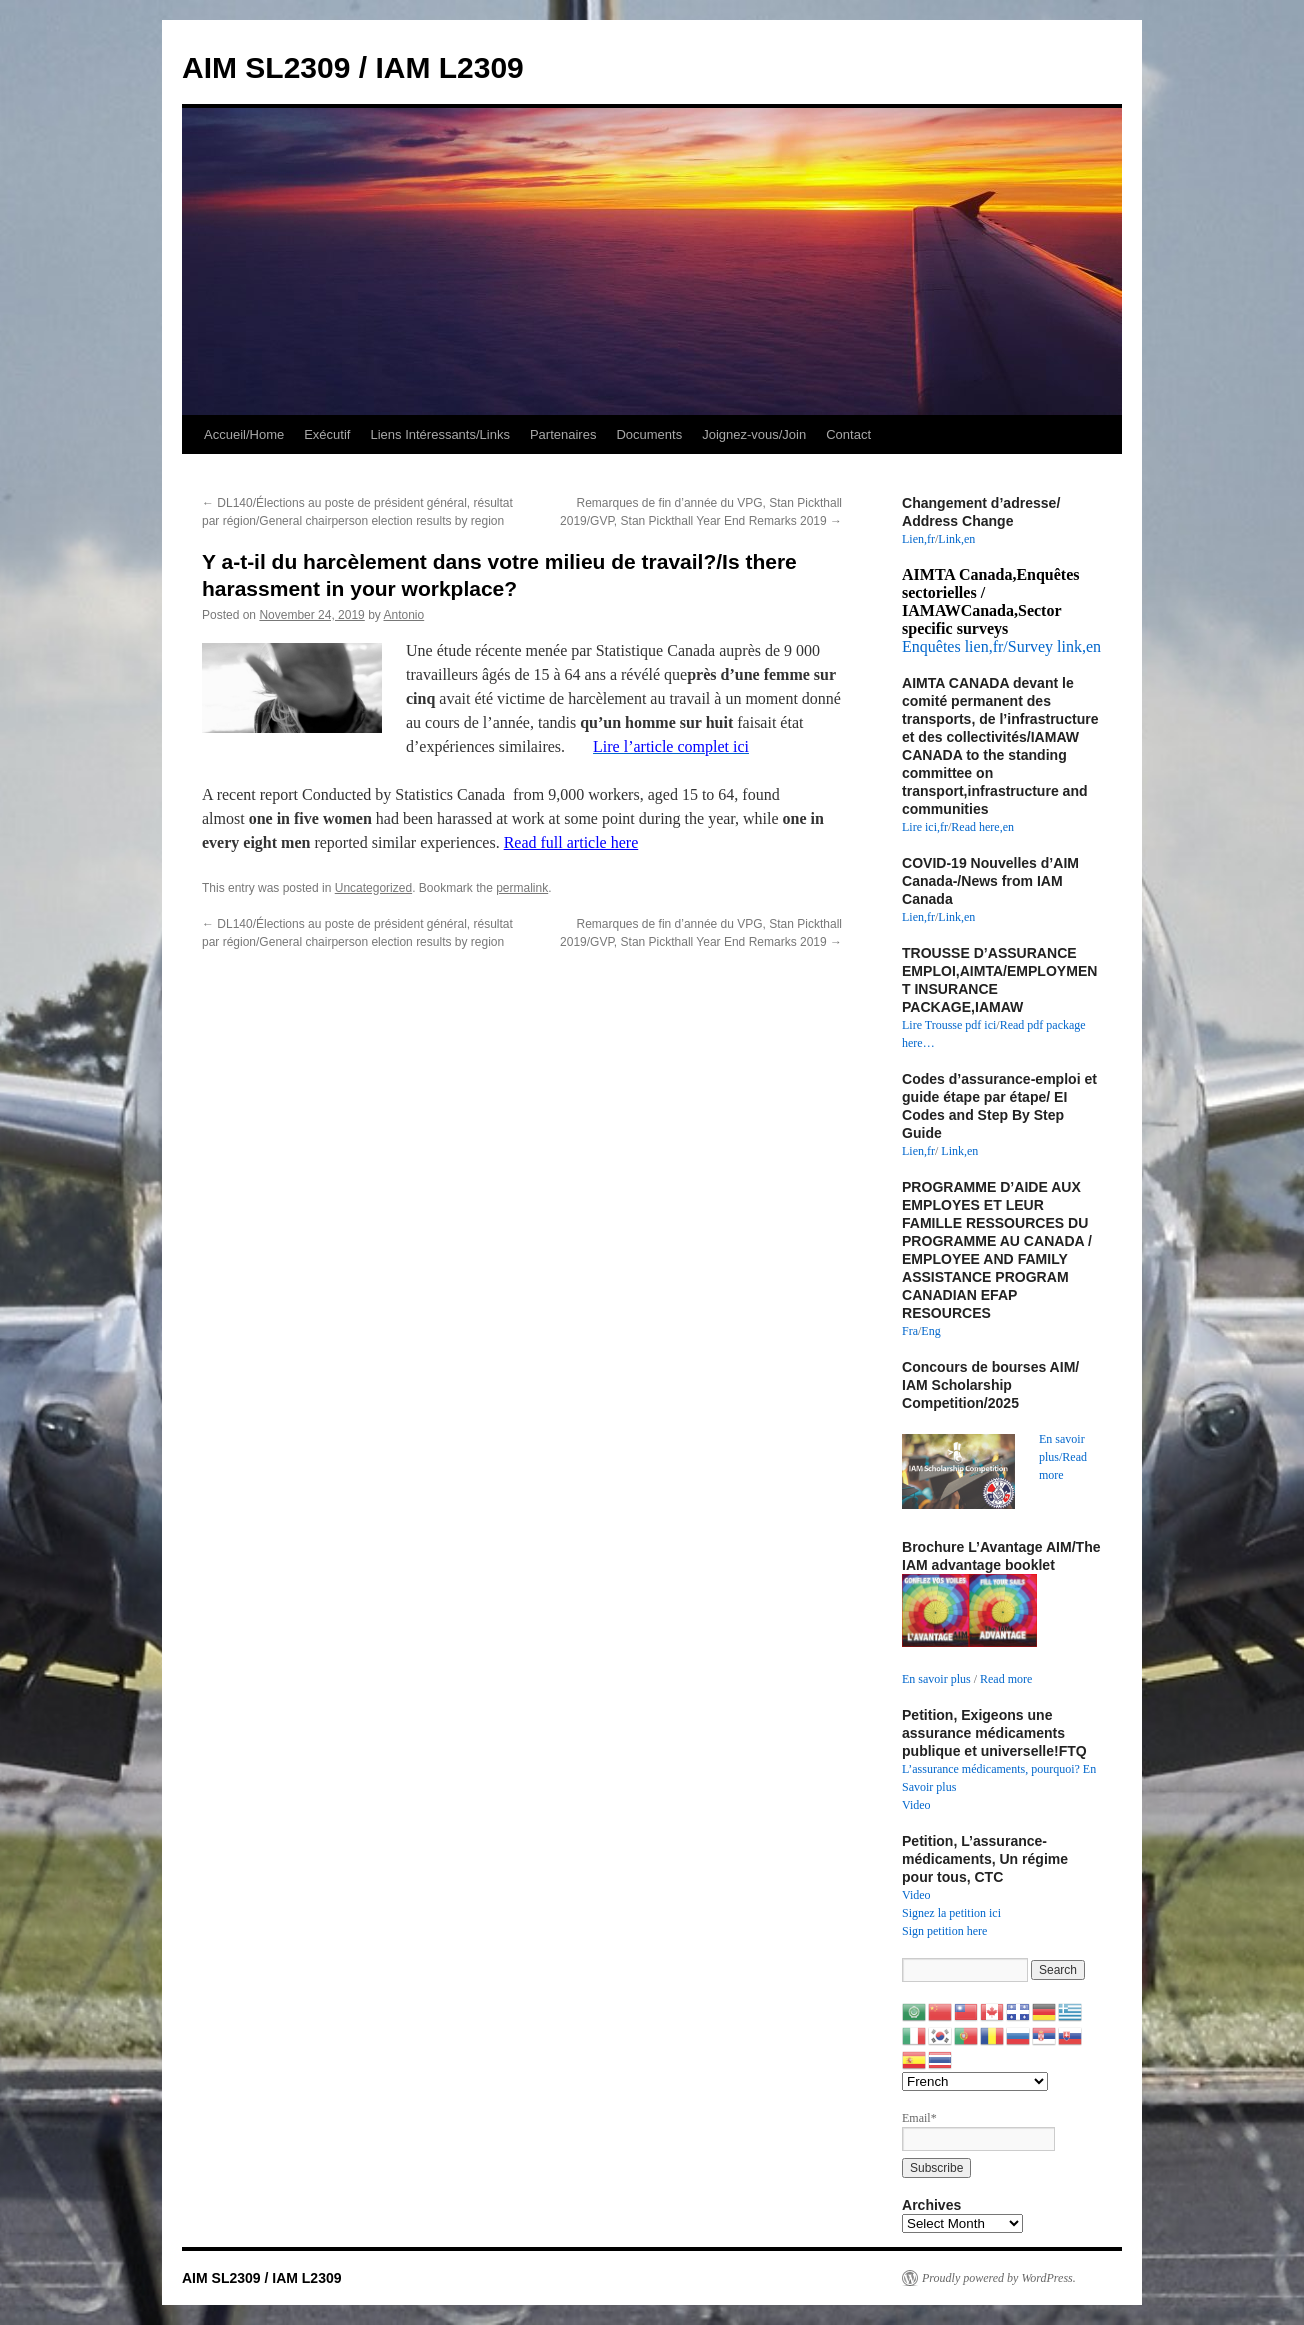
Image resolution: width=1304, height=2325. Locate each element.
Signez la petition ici (951, 1913)
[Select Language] (975, 2081)
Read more (1006, 1679)
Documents (649, 434)
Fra (910, 1331)
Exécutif (327, 434)
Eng (930, 1331)
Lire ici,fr (925, 827)
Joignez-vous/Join (754, 434)
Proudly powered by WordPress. (999, 2278)
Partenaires (563, 434)
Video (916, 1805)
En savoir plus (936, 1679)
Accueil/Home (244, 434)
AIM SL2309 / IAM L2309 (353, 67)
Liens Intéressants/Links (439, 434)
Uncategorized (373, 888)
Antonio (404, 615)
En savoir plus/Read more (1063, 1457)
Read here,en (982, 827)
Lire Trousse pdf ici (949, 1025)
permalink (522, 888)
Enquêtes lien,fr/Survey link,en (1001, 646)
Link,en (956, 539)
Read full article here (571, 842)
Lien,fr (918, 539)
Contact (848, 434)
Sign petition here (944, 1931)
